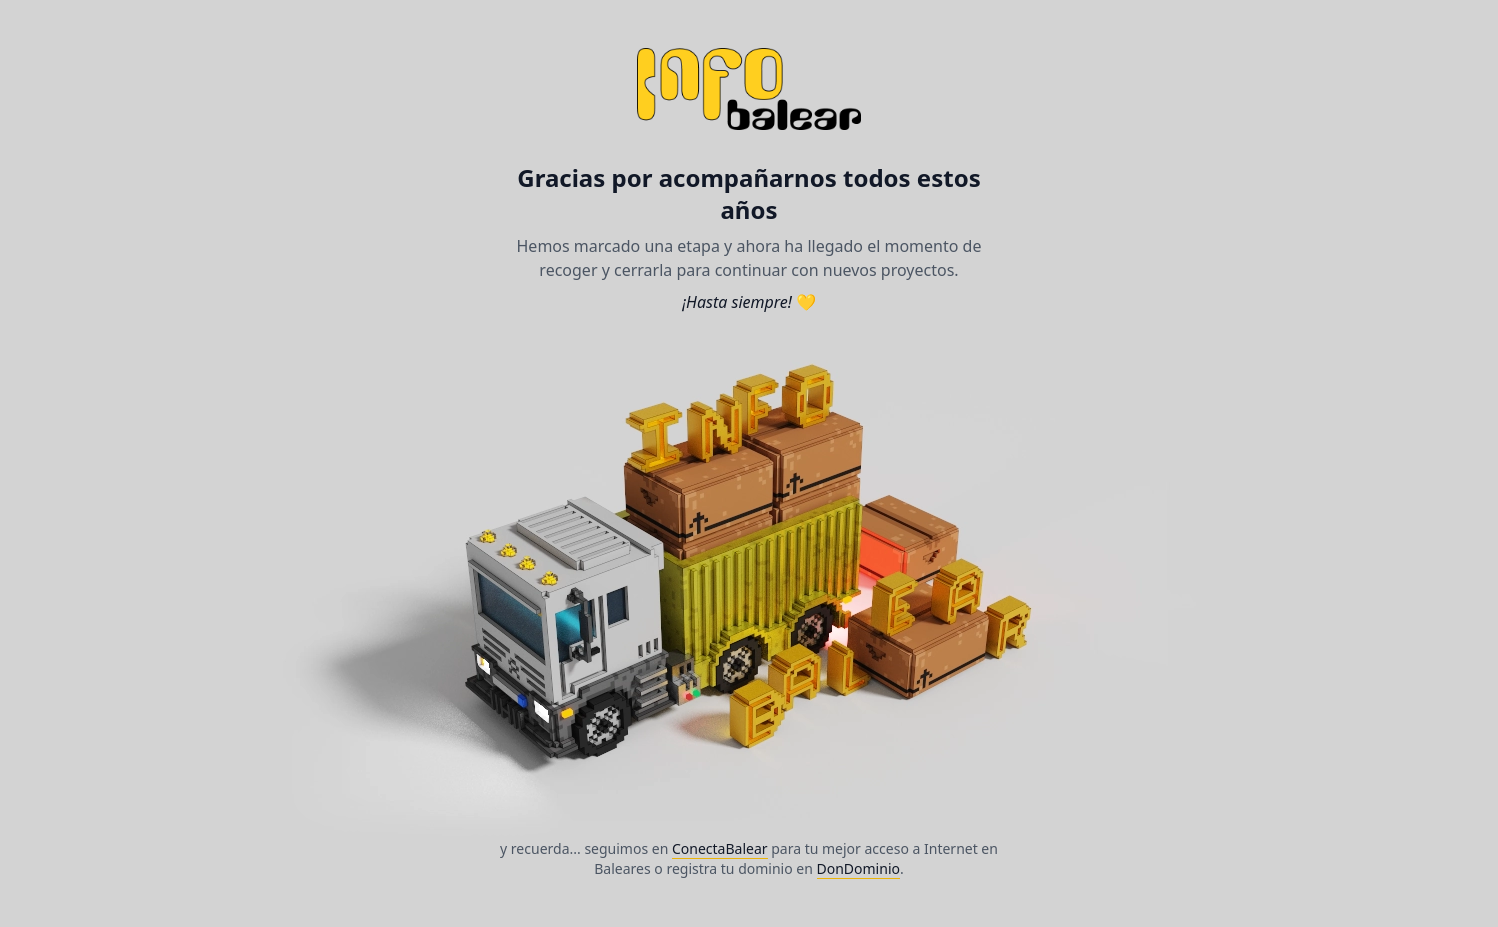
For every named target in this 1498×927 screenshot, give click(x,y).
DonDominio (858, 868)
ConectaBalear (720, 848)
